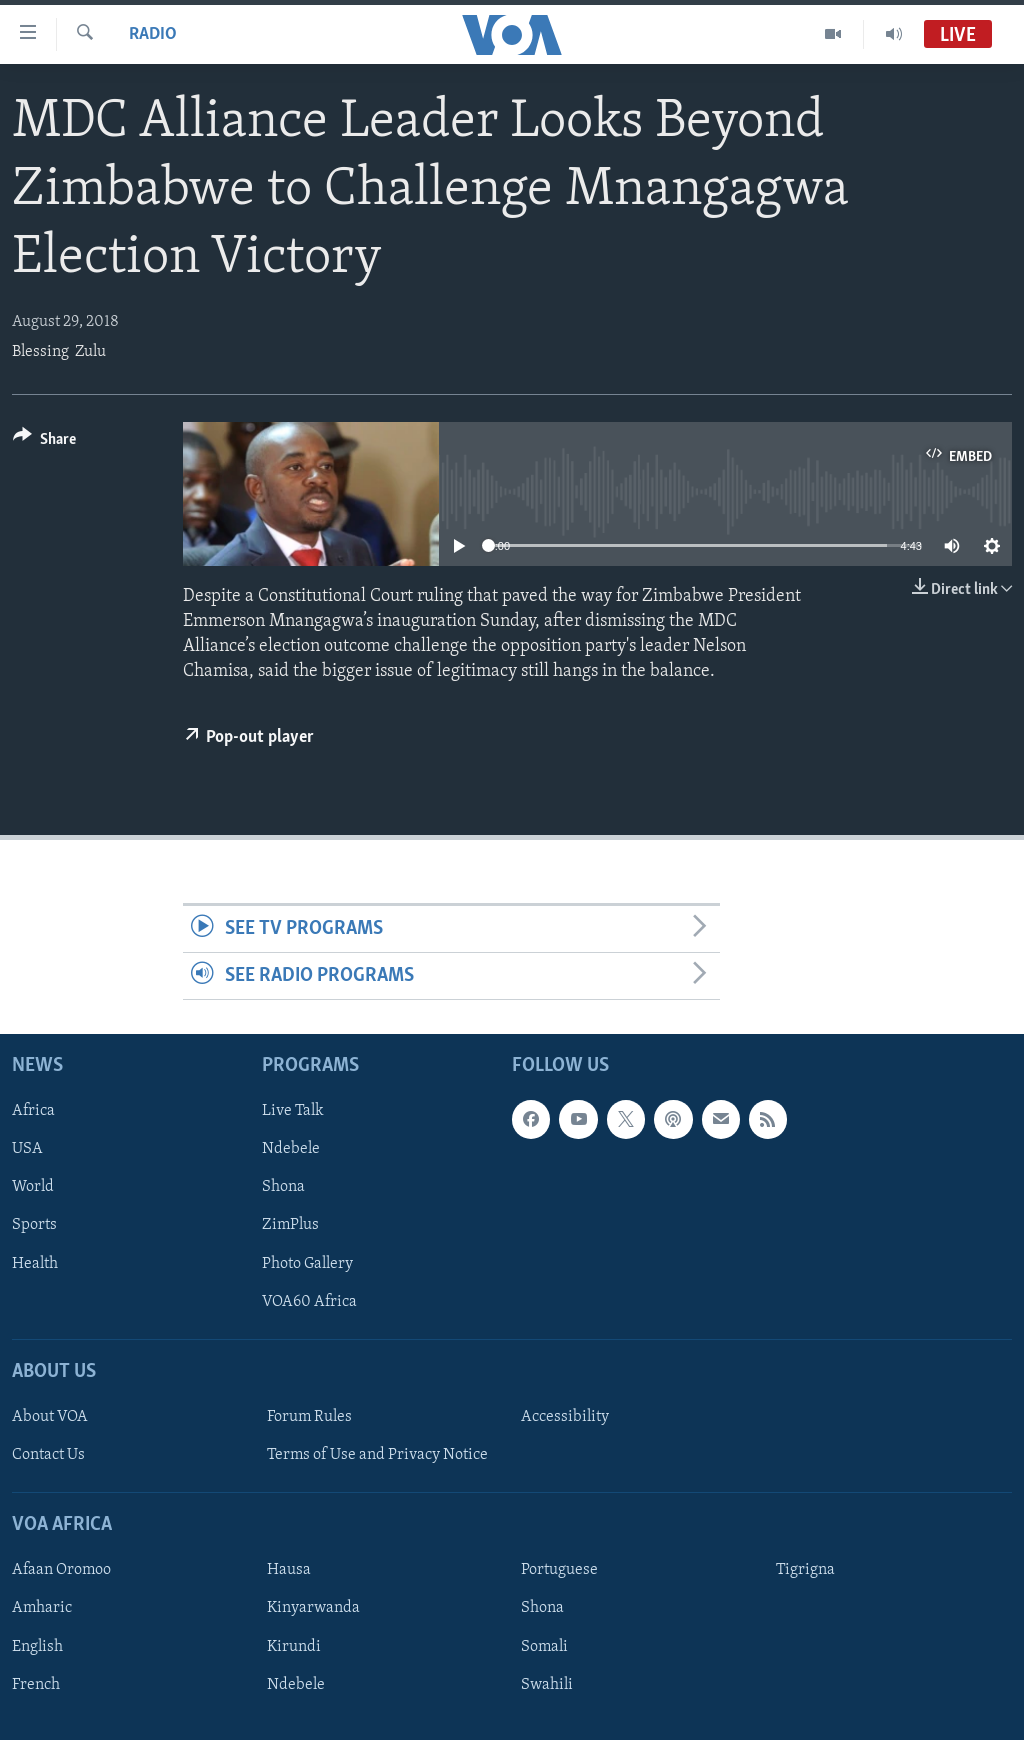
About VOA (50, 1417)
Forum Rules (309, 1417)
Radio (153, 34)
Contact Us (48, 1455)
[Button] (44, 442)
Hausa (289, 1571)
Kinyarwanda (313, 1609)
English (37, 1647)
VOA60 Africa (309, 1302)
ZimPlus (290, 1226)
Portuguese (559, 1571)
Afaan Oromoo (61, 1571)
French (36, 1685)
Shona (283, 1188)
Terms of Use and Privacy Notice (377, 1455)
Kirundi (294, 1647)
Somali (544, 1647)
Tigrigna (805, 1571)
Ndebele (291, 1150)
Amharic (42, 1609)
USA (27, 1150)
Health (35, 1264)
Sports (34, 1226)
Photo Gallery (307, 1264)
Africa (33, 1112)
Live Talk (293, 1112)
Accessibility (565, 1417)
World (33, 1188)
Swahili (547, 1685)
